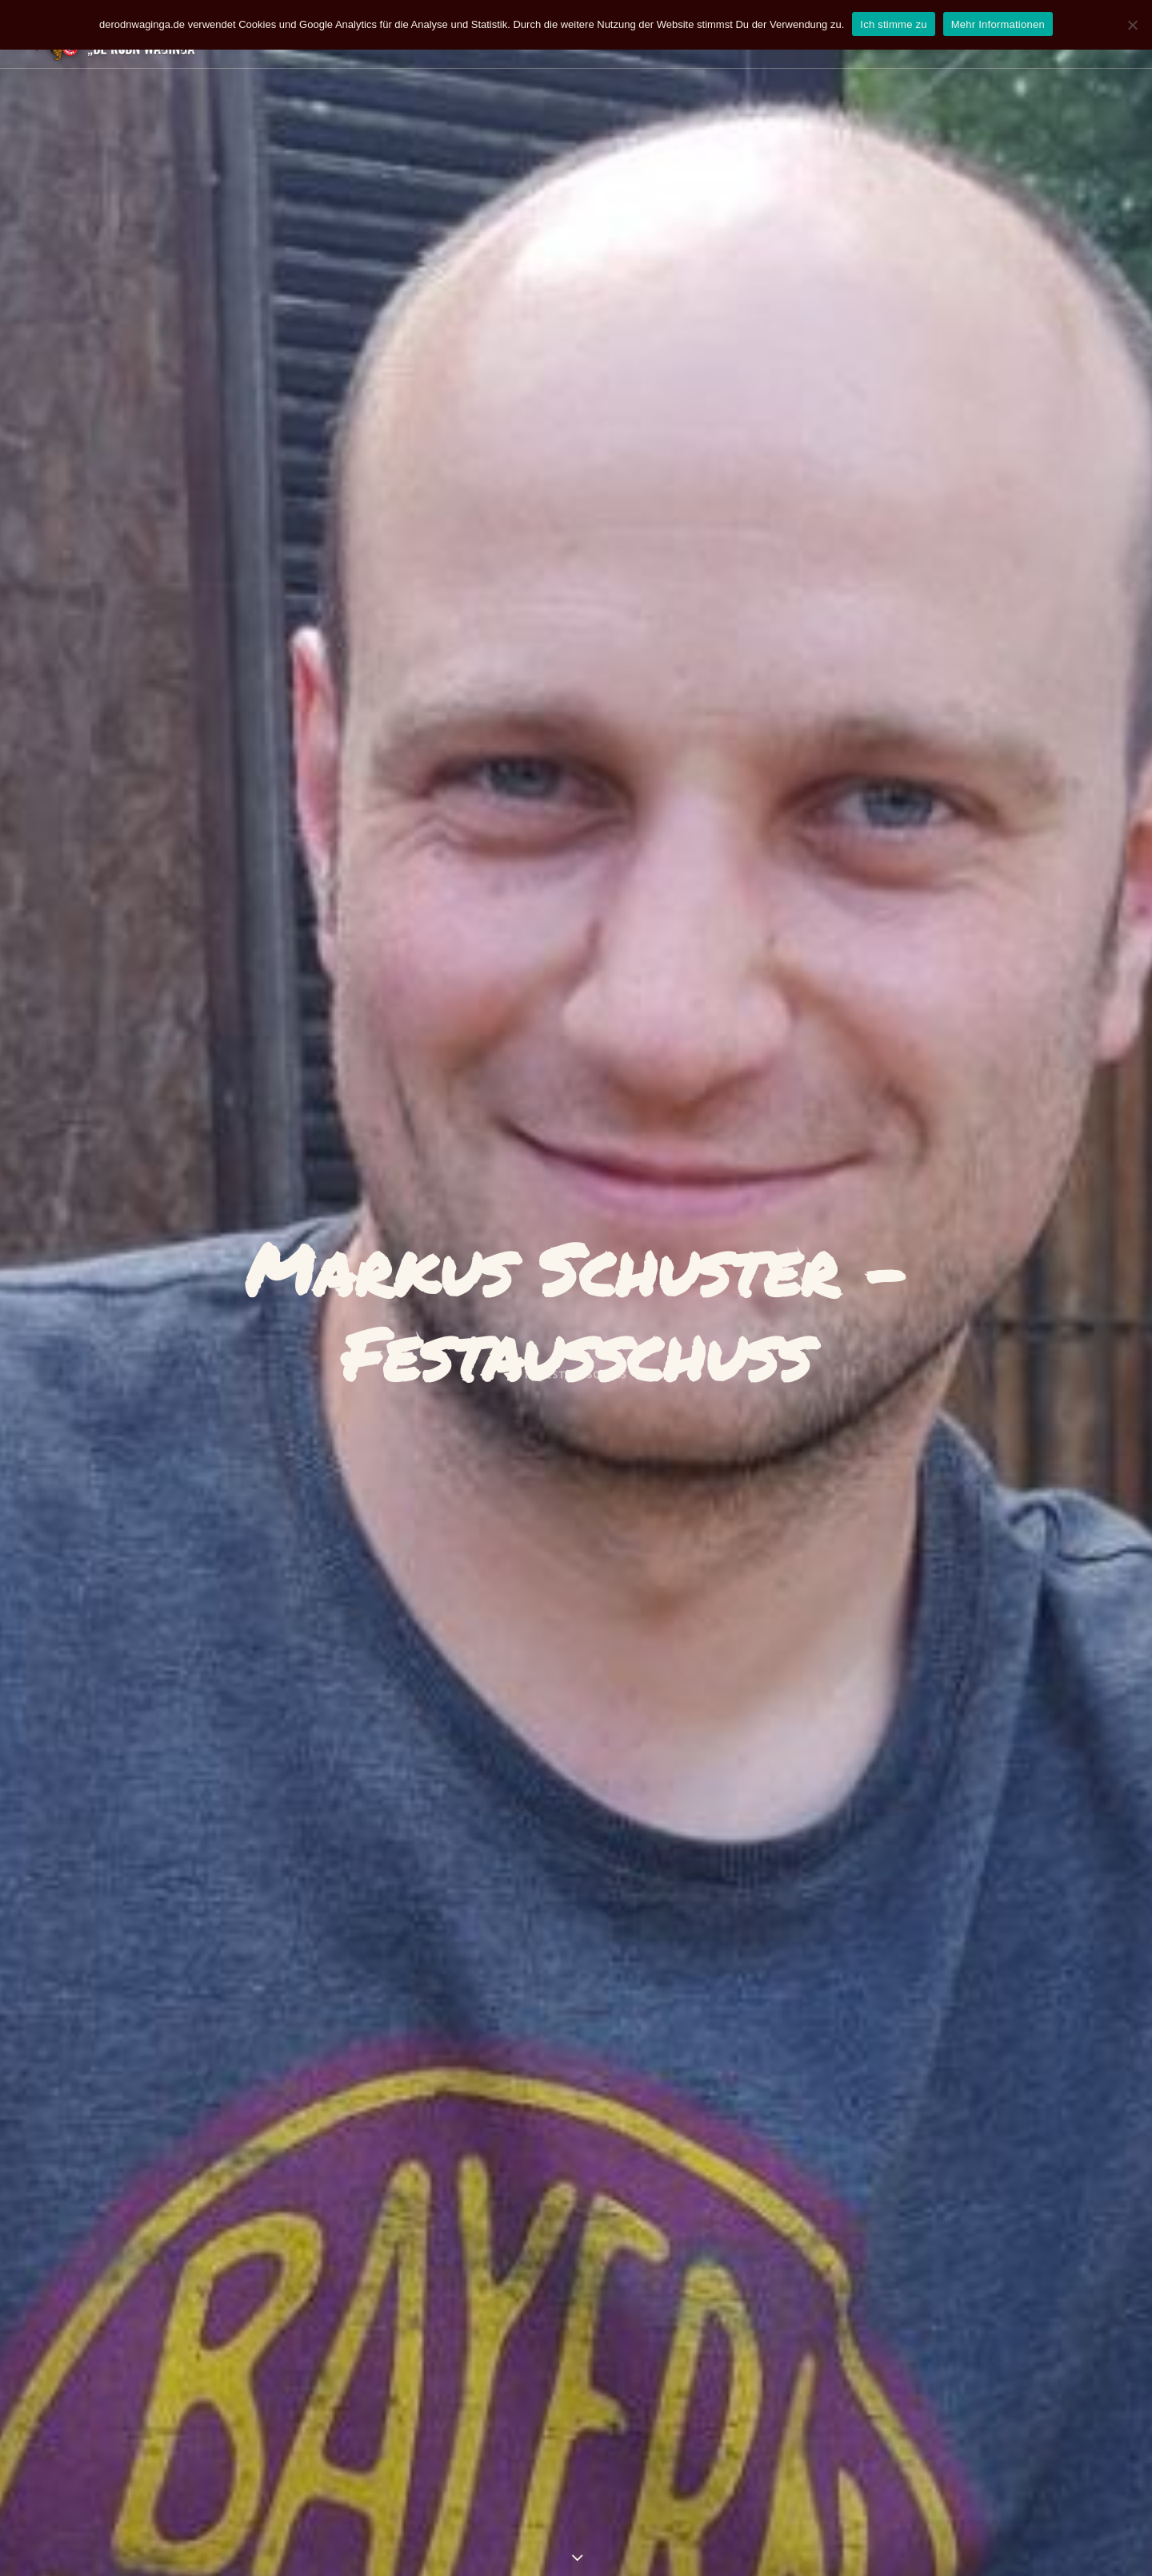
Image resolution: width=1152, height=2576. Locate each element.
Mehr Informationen (998, 24)
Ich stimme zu (893, 24)
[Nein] (1132, 25)
